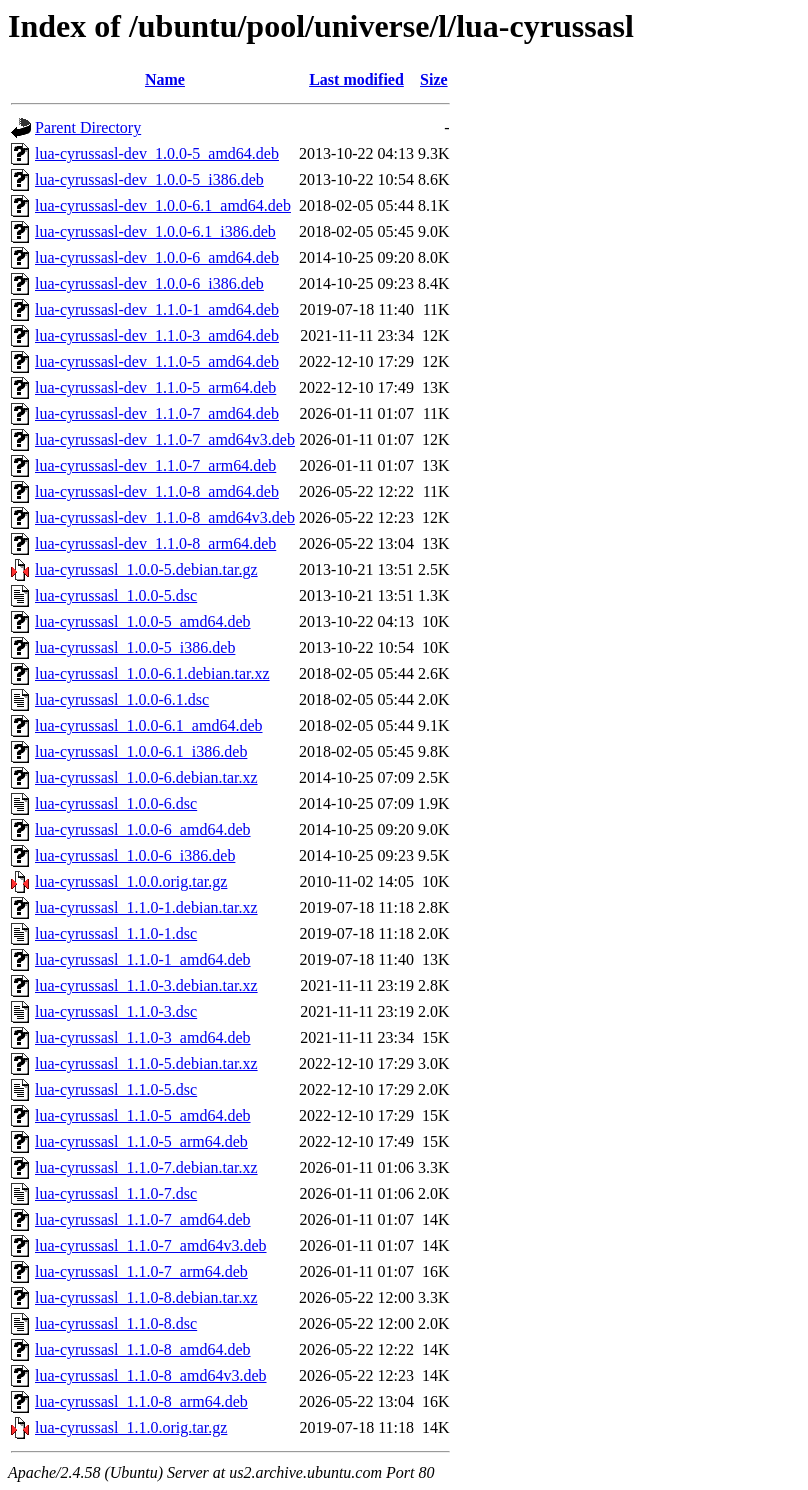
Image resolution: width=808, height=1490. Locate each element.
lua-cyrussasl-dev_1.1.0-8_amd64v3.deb (165, 517)
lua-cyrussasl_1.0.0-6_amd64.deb (143, 829)
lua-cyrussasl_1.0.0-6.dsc (116, 803)
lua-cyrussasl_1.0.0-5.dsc (116, 595)
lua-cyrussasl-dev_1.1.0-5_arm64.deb (155, 387)
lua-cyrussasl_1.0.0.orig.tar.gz (131, 881)
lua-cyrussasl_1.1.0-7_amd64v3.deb (151, 1245)
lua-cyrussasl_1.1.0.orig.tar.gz (131, 1427)
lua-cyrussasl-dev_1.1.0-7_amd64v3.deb (165, 439)
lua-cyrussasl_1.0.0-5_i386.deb (135, 647)
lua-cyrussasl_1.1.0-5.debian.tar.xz (146, 1063)
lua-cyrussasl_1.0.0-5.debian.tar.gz (146, 569)
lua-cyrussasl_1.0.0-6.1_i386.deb (141, 751)
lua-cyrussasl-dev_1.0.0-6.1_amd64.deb (163, 205)
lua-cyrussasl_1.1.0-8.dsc (116, 1323)
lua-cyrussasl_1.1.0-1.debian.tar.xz (146, 907)
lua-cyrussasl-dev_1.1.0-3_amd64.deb (157, 335)
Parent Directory (88, 127)
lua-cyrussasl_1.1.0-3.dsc (116, 1011)
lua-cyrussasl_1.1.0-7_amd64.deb (143, 1219)
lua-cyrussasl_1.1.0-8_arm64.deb (141, 1401)
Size (434, 79)
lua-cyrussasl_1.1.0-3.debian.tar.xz (146, 985)
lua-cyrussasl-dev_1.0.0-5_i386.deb (149, 179)
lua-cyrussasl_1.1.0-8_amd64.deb (143, 1349)
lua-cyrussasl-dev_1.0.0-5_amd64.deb (157, 153)
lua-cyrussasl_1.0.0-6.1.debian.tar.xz (152, 673)
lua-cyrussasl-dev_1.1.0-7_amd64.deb (157, 413)
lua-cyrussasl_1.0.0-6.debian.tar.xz (146, 777)
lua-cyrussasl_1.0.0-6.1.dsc (122, 699)
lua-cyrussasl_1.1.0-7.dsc (116, 1193)
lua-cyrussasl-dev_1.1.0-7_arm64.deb (155, 465)
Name (165, 79)
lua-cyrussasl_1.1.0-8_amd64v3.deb (151, 1375)
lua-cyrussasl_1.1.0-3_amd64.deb (143, 1037)
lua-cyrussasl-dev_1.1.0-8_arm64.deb (155, 543)
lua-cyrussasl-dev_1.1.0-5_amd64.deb (157, 361)
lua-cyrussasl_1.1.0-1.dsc (116, 933)
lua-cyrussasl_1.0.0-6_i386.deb (135, 855)
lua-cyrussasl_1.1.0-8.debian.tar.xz (146, 1297)
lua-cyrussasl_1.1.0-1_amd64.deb (143, 959)
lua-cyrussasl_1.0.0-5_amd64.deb (143, 621)
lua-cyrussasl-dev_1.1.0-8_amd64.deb (157, 491)
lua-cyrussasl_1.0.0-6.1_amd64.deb (149, 725)
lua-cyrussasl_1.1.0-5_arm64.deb (141, 1141)
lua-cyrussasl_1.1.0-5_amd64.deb (143, 1115)
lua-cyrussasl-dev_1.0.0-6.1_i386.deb (155, 231)
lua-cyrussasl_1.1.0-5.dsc (116, 1089)
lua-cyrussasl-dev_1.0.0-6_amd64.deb (157, 257)
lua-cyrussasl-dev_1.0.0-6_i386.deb (149, 283)
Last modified (356, 79)
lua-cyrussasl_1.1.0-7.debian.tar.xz (146, 1167)
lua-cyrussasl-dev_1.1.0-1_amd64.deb (157, 309)
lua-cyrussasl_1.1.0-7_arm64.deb (141, 1271)
